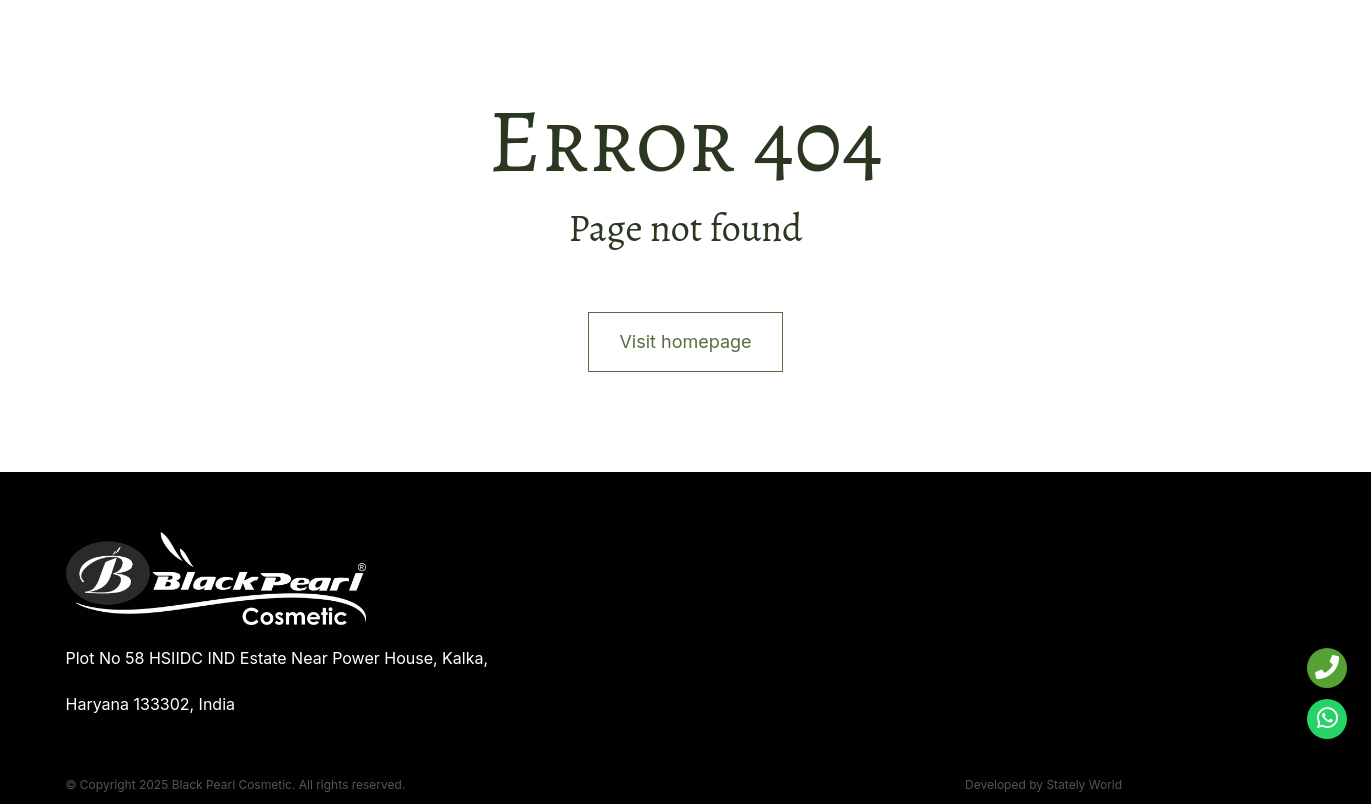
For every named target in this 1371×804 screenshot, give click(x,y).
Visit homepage (685, 341)
